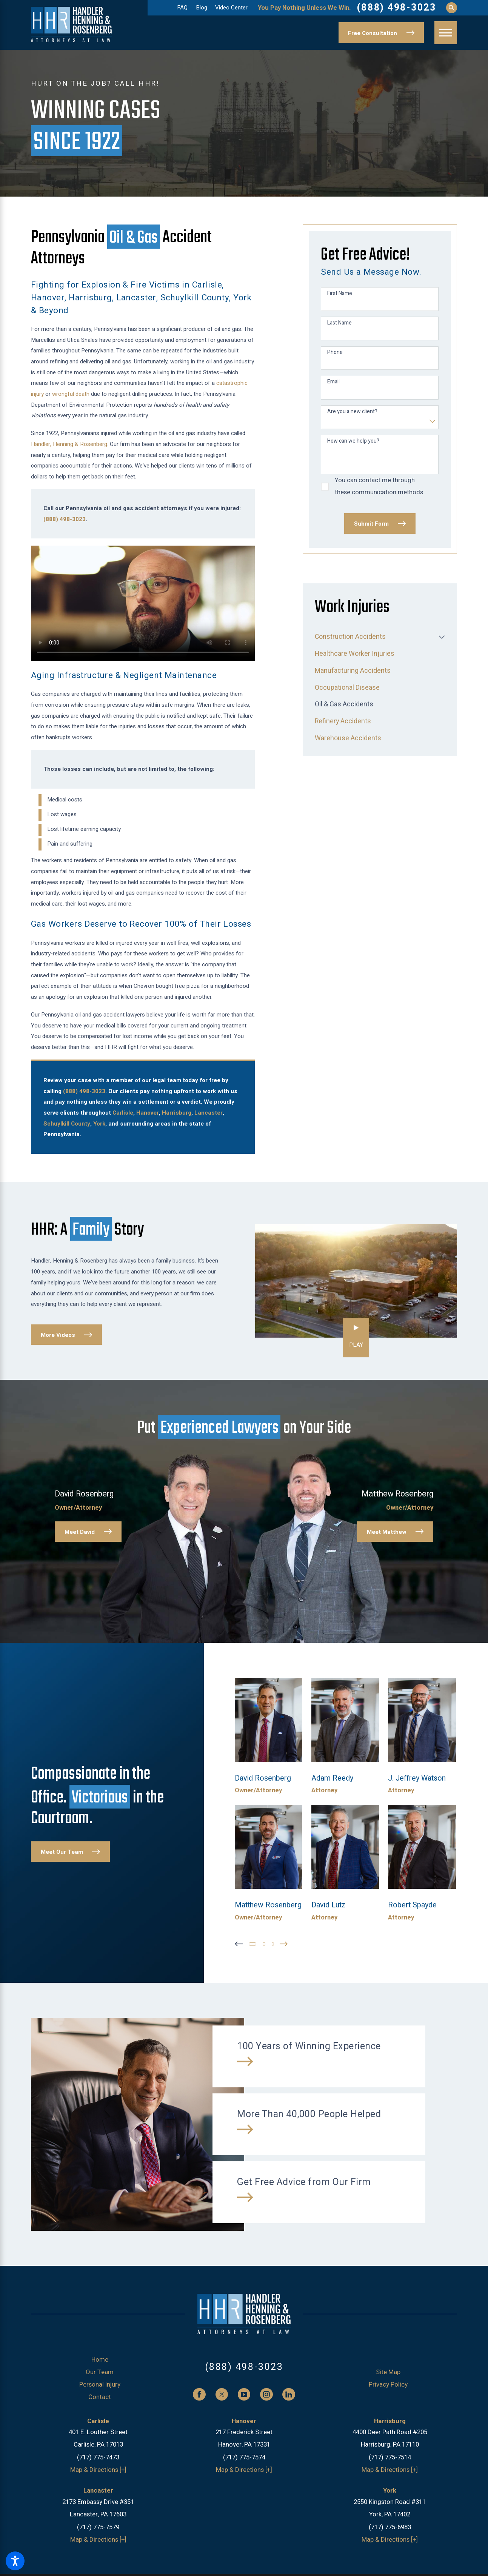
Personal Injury (99, 2383)
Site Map (388, 2370)
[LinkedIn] (288, 2392)
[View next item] (287, 1942)
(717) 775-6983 (390, 2525)
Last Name (339, 323)
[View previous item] (239, 1942)
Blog (201, 7)
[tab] (442, 637)
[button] (15, 2560)
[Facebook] (199, 2392)
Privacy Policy (388, 2383)
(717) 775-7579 (98, 2525)
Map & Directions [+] (98, 2468)
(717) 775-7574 (244, 2455)
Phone (335, 352)
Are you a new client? (352, 412)
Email (333, 382)
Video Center (231, 7)
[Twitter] (222, 2392)
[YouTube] (244, 2392)
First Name (339, 294)
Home (99, 2358)
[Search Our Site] (451, 7)
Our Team (100, 2370)
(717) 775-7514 (390, 2455)
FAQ (182, 7)
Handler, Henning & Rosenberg (69, 444)
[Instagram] (266, 2392)
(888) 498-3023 (396, 7)
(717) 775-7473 (98, 2455)
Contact (99, 2395)
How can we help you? (353, 441)
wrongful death (70, 394)
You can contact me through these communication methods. (380, 486)
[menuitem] (375, 637)
